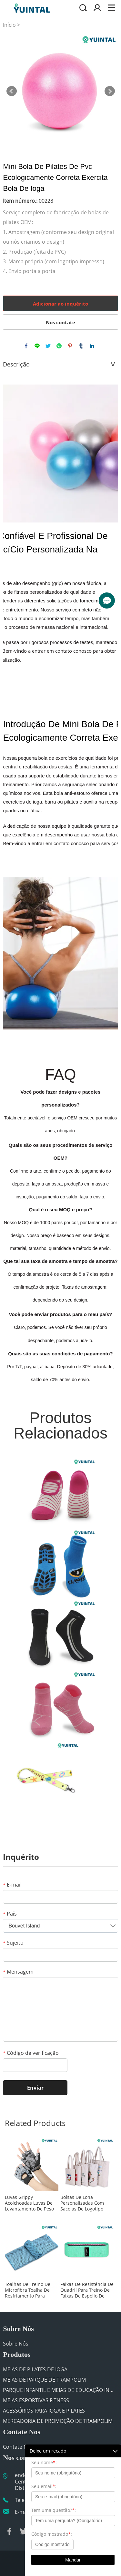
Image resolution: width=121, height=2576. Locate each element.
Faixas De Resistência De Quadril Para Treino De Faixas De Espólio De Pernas (87, 2290)
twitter (48, 346)
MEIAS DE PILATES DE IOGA (35, 2369)
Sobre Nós (15, 2343)
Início (9, 24)
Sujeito (13, 1942)
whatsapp (59, 346)
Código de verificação (31, 2052)
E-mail (12, 1884)
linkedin (92, 346)
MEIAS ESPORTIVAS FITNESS (36, 2400)
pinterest (70, 346)
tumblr (81, 346)
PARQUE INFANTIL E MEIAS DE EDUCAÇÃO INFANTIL (59, 2390)
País (10, 1913)
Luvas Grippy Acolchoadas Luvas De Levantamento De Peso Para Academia (29, 2203)
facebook (26, 346)
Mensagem (18, 1971)
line (37, 346)
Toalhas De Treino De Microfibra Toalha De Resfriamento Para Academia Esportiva (27, 2290)
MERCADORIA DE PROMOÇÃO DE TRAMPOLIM (58, 2421)
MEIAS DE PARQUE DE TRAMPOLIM (44, 2379)
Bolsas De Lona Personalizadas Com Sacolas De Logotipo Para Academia (82, 2203)
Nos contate (60, 322)
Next (110, 91)
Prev (11, 91)
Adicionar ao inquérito (60, 303)
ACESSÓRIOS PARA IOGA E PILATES (44, 2410)
